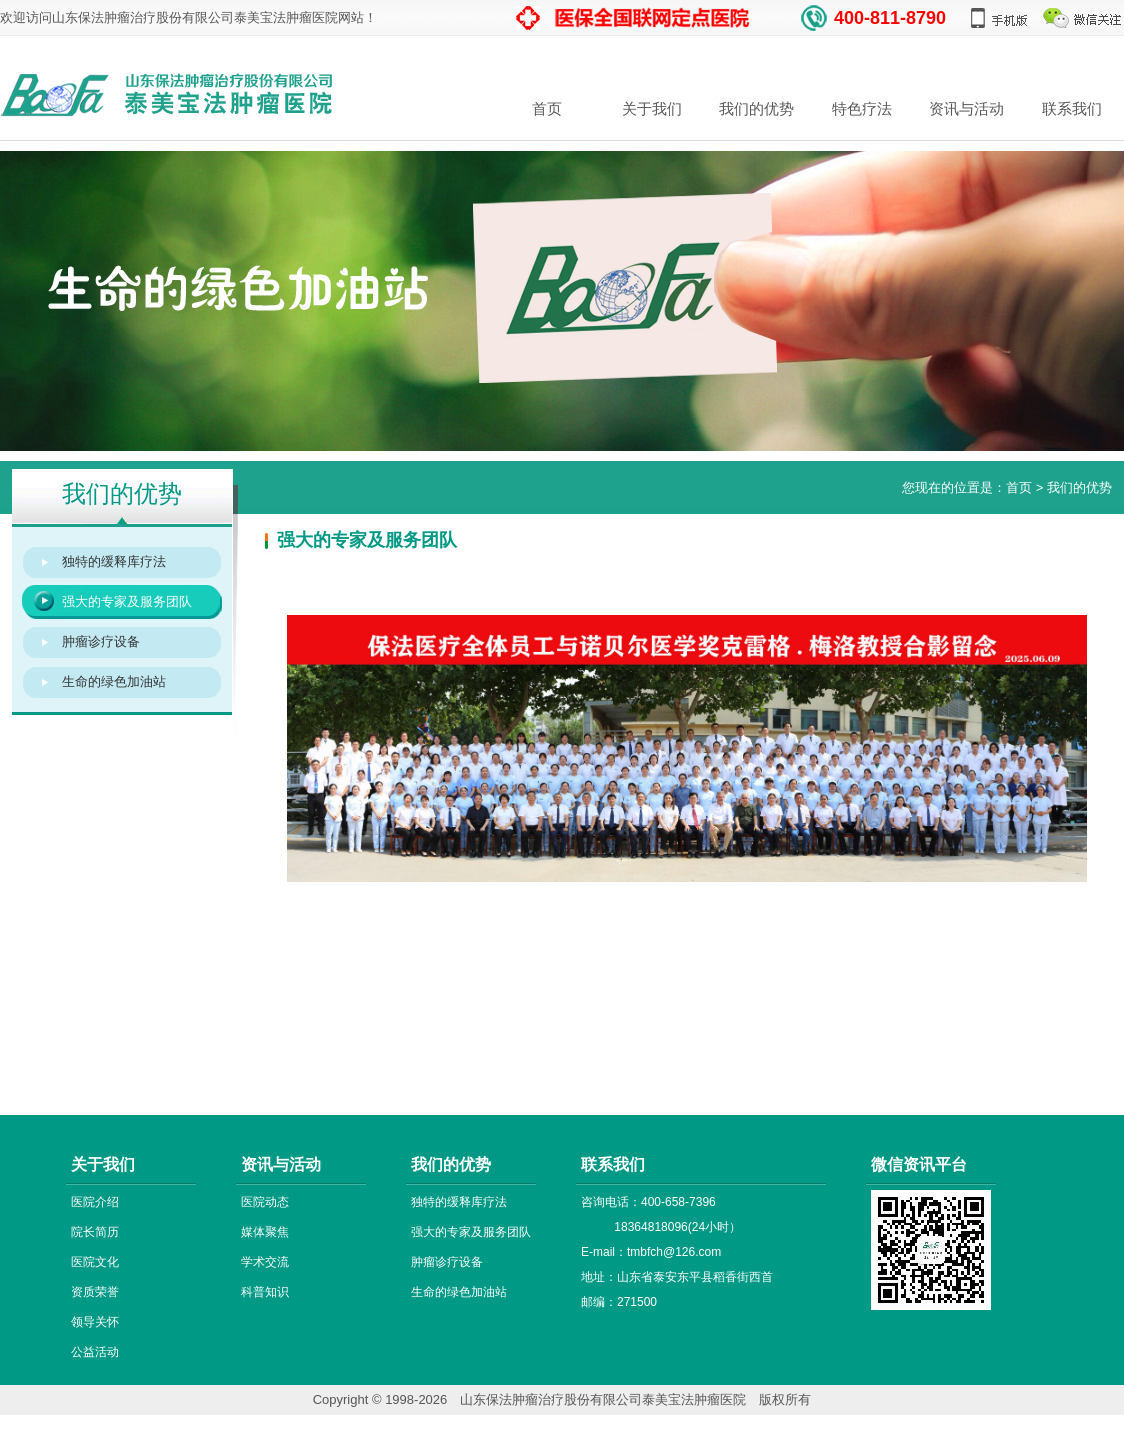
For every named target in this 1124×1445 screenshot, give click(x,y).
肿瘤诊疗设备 (101, 641)
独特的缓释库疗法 (114, 561)
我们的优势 (756, 109)
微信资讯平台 (919, 1164)
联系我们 (1072, 109)
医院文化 (95, 1262)
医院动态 (265, 1202)
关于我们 (652, 109)
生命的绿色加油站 (114, 681)
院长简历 (95, 1232)
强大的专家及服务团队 (127, 601)
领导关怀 (95, 1322)
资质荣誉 (95, 1292)
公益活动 (95, 1352)
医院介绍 (95, 1202)
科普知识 (265, 1292)
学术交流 (265, 1262)
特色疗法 (862, 109)
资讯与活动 (966, 109)
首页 (547, 109)
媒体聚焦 (265, 1232)
